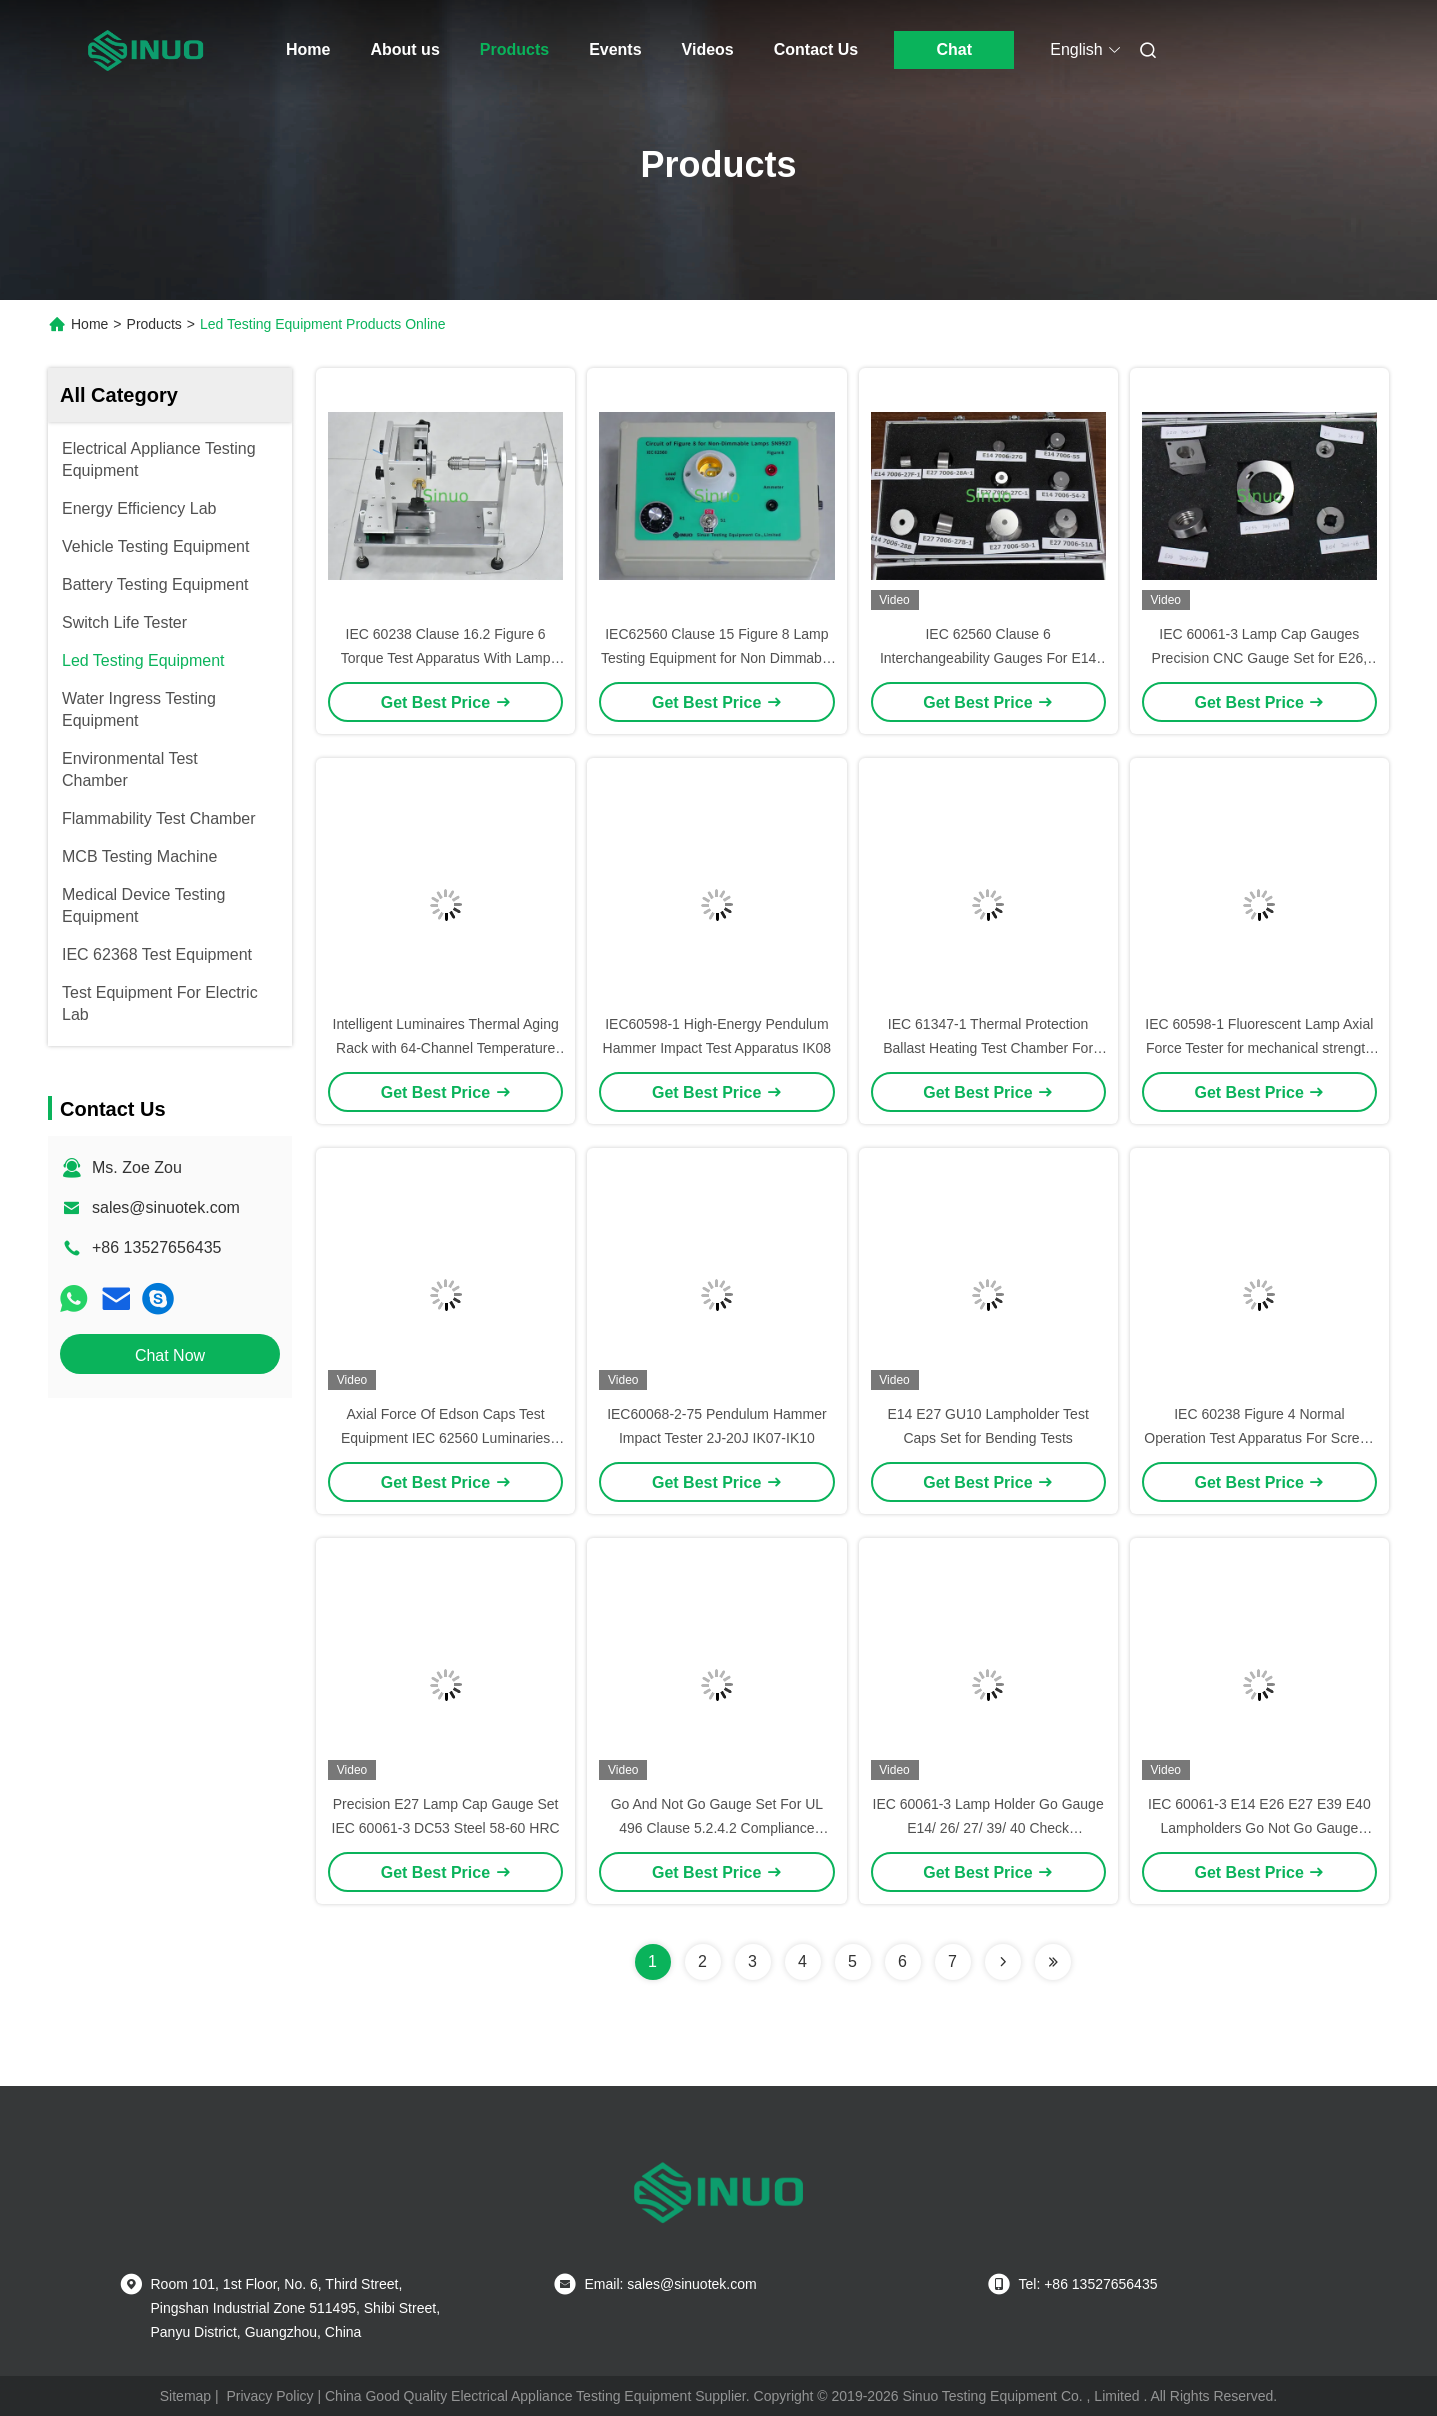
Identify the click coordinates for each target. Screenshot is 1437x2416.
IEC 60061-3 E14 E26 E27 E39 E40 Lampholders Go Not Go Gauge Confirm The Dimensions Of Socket (1259, 1828)
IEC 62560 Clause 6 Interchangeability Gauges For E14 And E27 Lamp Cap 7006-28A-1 (988, 658)
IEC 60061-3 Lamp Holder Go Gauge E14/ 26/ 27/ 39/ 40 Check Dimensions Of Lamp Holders (988, 1828)
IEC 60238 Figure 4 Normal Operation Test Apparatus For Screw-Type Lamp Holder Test (1259, 1438)
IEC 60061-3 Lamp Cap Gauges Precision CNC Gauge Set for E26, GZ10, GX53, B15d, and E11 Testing (1259, 658)
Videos (708, 49)
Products (514, 49)
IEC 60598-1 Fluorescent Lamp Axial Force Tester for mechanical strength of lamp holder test (1259, 1048)
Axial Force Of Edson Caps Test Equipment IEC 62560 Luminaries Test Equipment (445, 1438)
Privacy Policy (269, 2396)
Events (615, 49)
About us (404, 49)
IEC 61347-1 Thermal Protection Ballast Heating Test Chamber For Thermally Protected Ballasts (988, 1048)
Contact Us (816, 49)
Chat (954, 49)
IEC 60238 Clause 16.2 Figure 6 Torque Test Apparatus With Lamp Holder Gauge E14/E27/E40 (446, 658)
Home (308, 49)
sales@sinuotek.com (166, 1207)
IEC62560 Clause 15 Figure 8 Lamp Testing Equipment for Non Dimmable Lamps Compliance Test (717, 658)
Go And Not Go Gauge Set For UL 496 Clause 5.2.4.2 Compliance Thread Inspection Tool (717, 1828)
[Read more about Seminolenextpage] (1003, 1962)
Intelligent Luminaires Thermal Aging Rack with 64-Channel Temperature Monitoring (446, 1048)
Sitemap (185, 2396)
